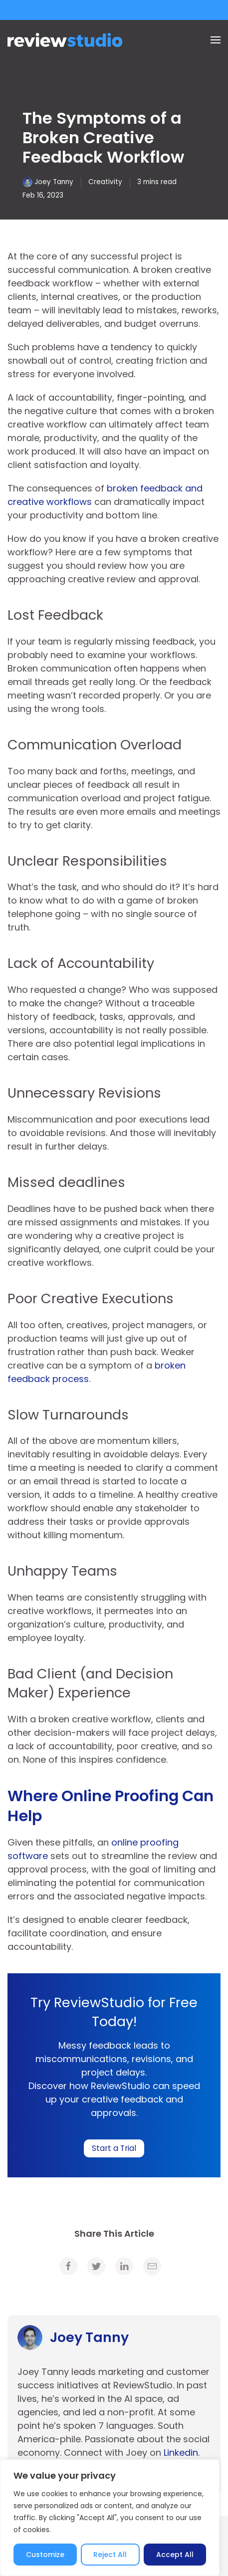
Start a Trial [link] (114, 2148)
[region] (110, 2517)
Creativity (105, 182)
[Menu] (216, 40)
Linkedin (181, 2452)
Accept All (175, 2555)
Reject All (110, 2555)
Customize (45, 2555)
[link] (68, 2266)
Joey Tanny (53, 182)
